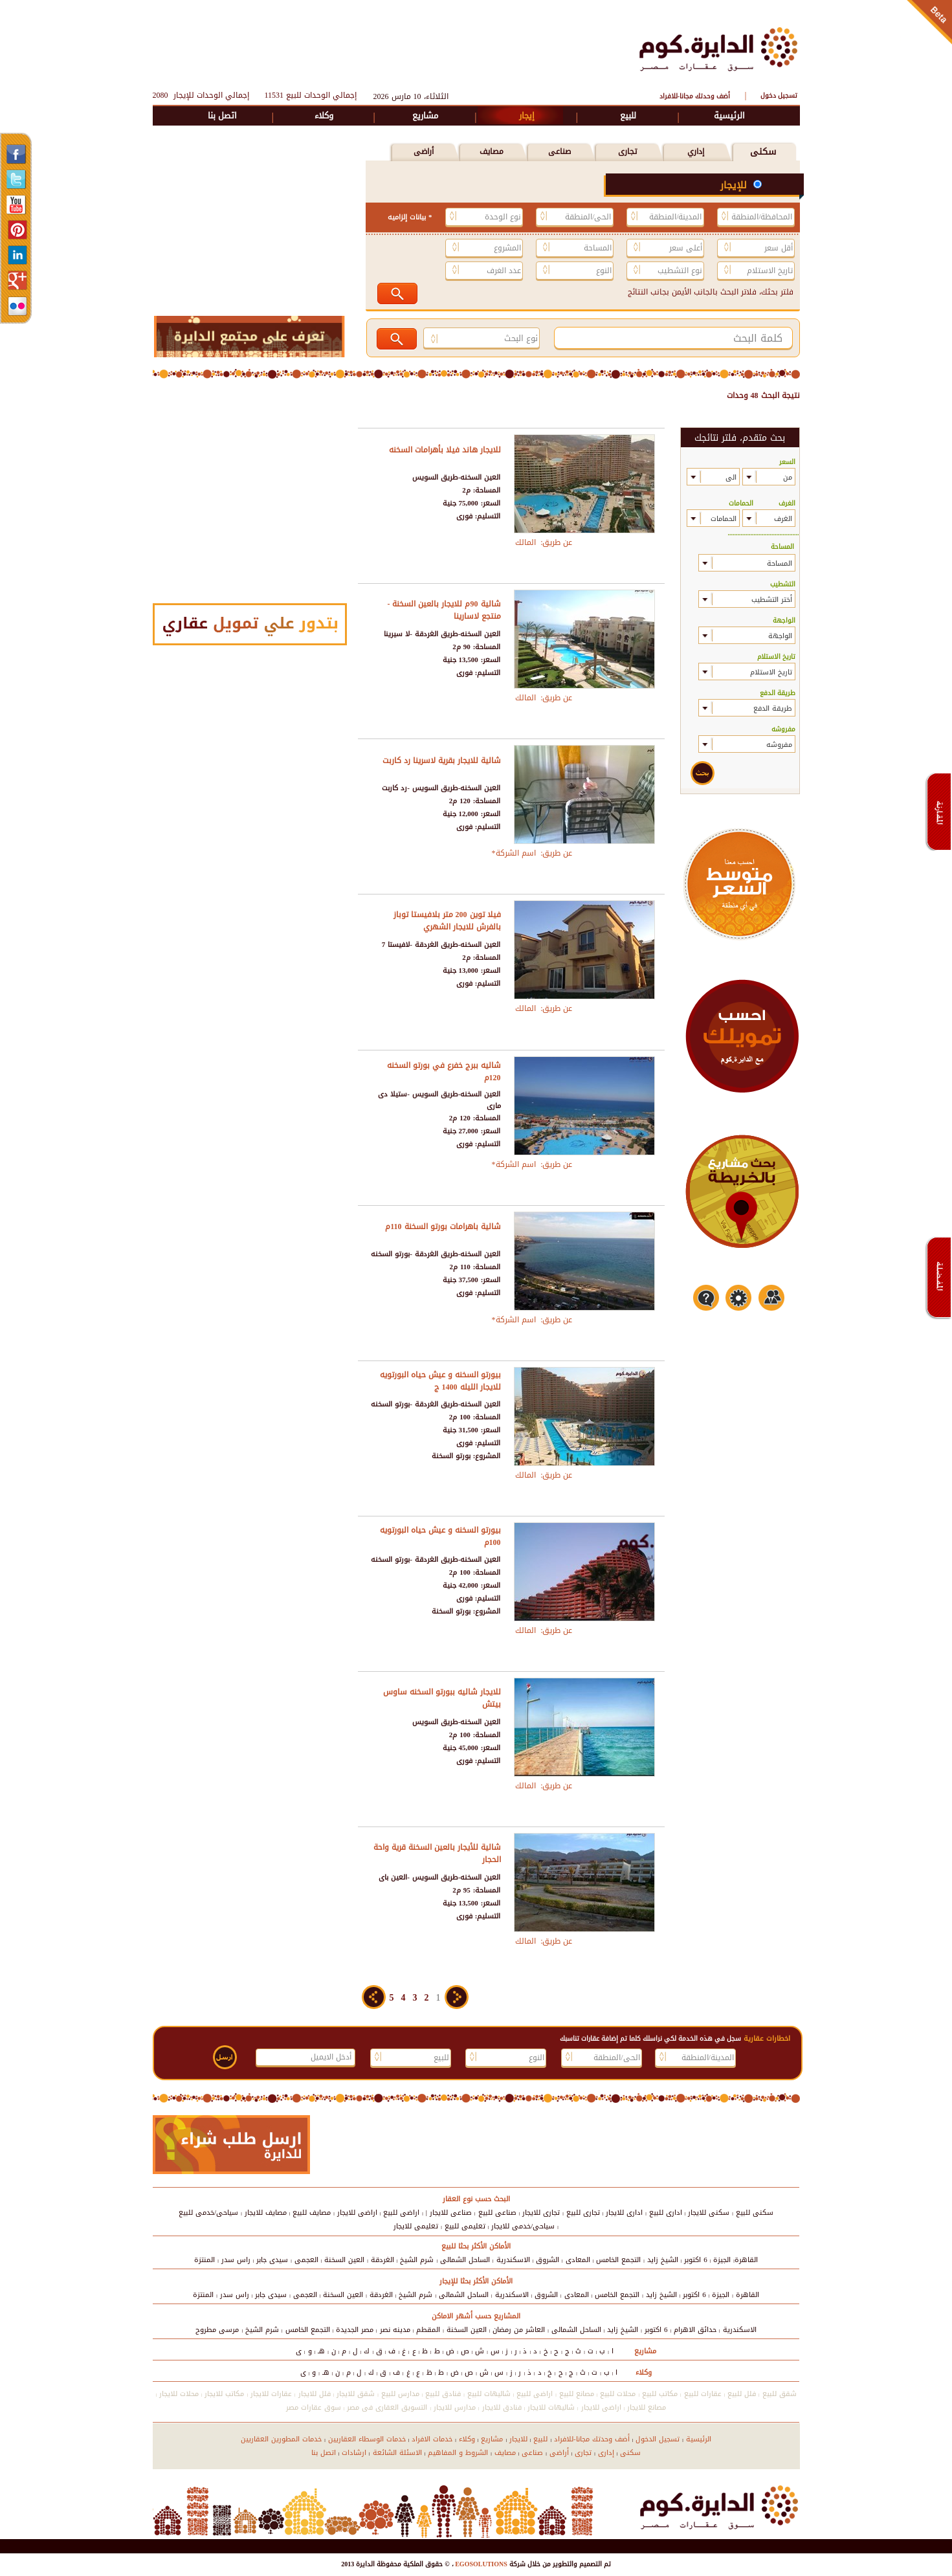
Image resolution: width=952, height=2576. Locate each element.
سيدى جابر (272, 2260)
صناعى (559, 151)
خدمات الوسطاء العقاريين (367, 2439)
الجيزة (722, 2260)
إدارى (606, 2452)
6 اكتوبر (695, 2260)
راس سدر (235, 2260)
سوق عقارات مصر (313, 2407)
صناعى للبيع (497, 2212)
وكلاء (324, 115)
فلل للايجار (314, 2394)
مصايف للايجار (266, 2212)
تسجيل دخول (778, 95)
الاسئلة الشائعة (397, 2452)
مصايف (492, 151)
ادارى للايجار (624, 2212)
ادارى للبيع (665, 2212)
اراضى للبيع (401, 2212)
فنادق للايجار (502, 2407)
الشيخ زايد (662, 2260)
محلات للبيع (618, 2394)
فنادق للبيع (443, 2394)
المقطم (428, 2330)
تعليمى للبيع (465, 2226)
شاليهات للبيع (489, 2394)
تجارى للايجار (541, 2212)
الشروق (547, 2260)
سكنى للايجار (708, 2212)
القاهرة (746, 2260)
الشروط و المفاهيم (458, 2452)
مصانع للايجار (646, 2407)
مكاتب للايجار (224, 2394)
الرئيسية (729, 115)
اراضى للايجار (357, 2212)
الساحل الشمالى (465, 2260)
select (752, 476)
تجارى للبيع (583, 2212)
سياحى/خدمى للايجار (523, 2226)
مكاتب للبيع (660, 2394)
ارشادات (354, 2452)
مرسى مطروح (217, 2330)
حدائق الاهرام (695, 2330)
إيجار (527, 115)
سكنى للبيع (754, 2212)
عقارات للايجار (271, 2394)
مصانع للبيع (576, 2394)
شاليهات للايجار (551, 2407)
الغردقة (382, 2260)
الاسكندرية (513, 2260)
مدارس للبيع (400, 2394)
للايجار (518, 2439)
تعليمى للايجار (415, 2226)
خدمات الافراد (432, 2439)
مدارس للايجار (455, 2407)
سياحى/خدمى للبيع (208, 2212)
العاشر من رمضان (519, 2330)
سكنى (763, 152)
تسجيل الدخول (658, 2439)
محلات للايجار (179, 2394)
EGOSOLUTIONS (480, 2564)
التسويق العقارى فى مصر (387, 2407)
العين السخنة (344, 2260)
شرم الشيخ (417, 2260)
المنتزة (204, 2260)
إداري (695, 151)
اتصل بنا (222, 115)
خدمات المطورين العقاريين (281, 2439)
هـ (321, 2351)
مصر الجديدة (354, 2330)
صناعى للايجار (451, 2212)
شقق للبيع (779, 2394)
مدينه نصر (395, 2330)
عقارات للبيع (703, 2394)
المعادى (578, 2260)
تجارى (627, 151)
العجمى (306, 2260)
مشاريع (425, 115)
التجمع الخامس (618, 2260)
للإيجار (735, 185)
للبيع (628, 115)
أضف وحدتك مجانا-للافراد (694, 96)
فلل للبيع (741, 2394)
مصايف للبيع (312, 2212)
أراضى (424, 151)
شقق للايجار (356, 2394)
